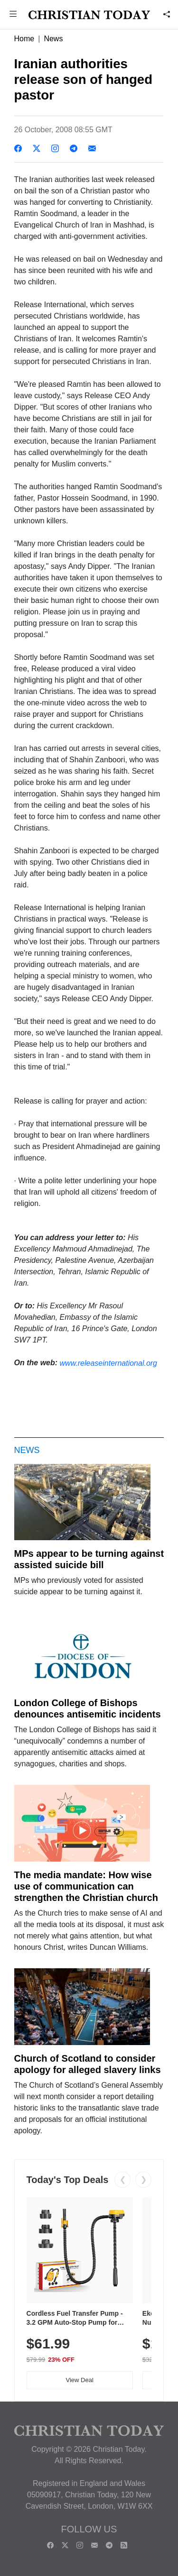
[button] (13, 15)
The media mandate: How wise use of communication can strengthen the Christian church (86, 1886)
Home (24, 39)
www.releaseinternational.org (108, 1363)
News (53, 39)
